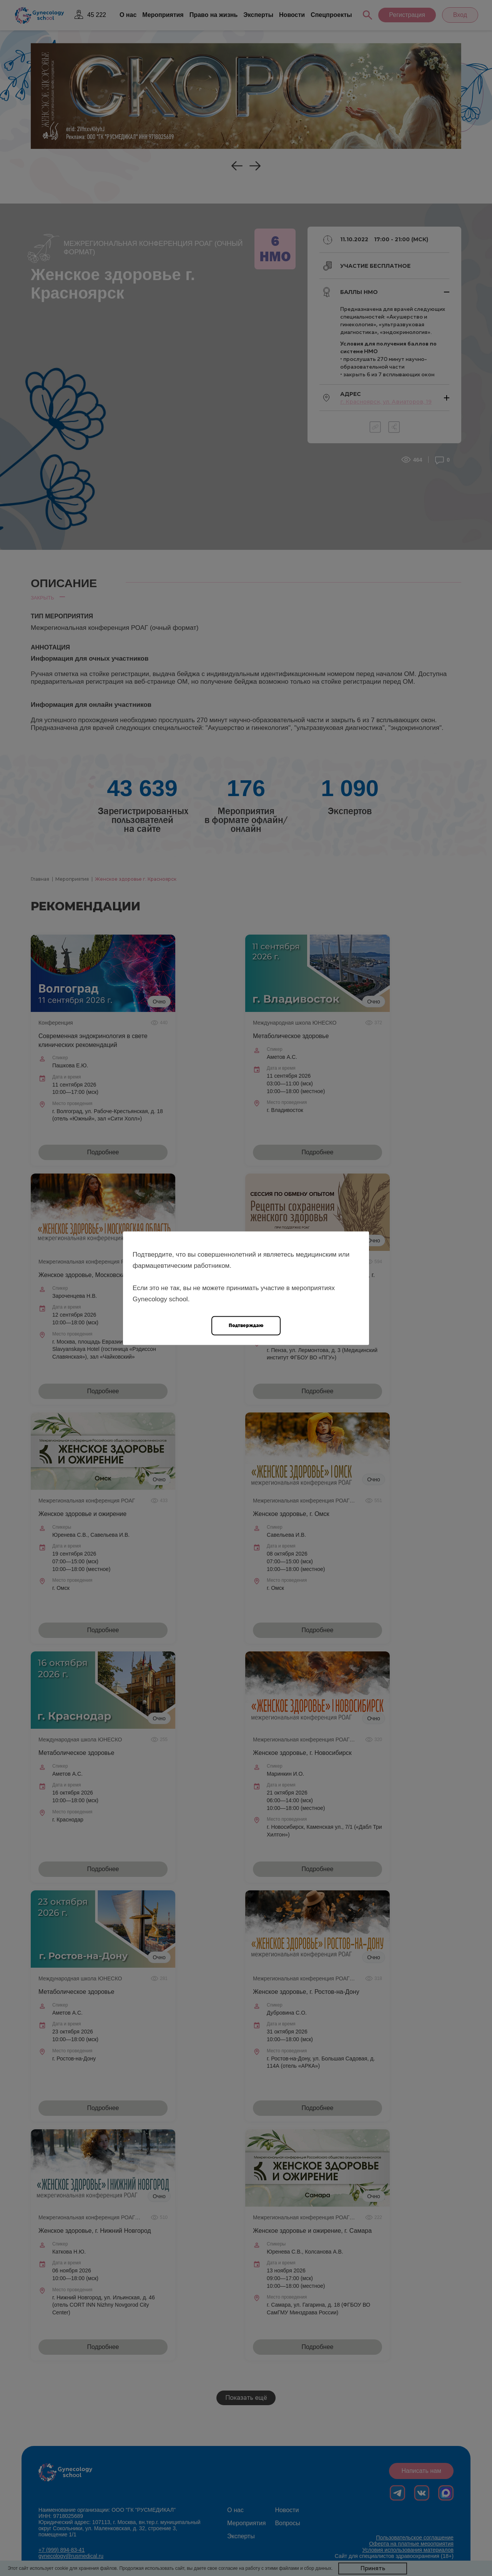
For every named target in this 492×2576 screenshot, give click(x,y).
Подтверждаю (246, 1325)
